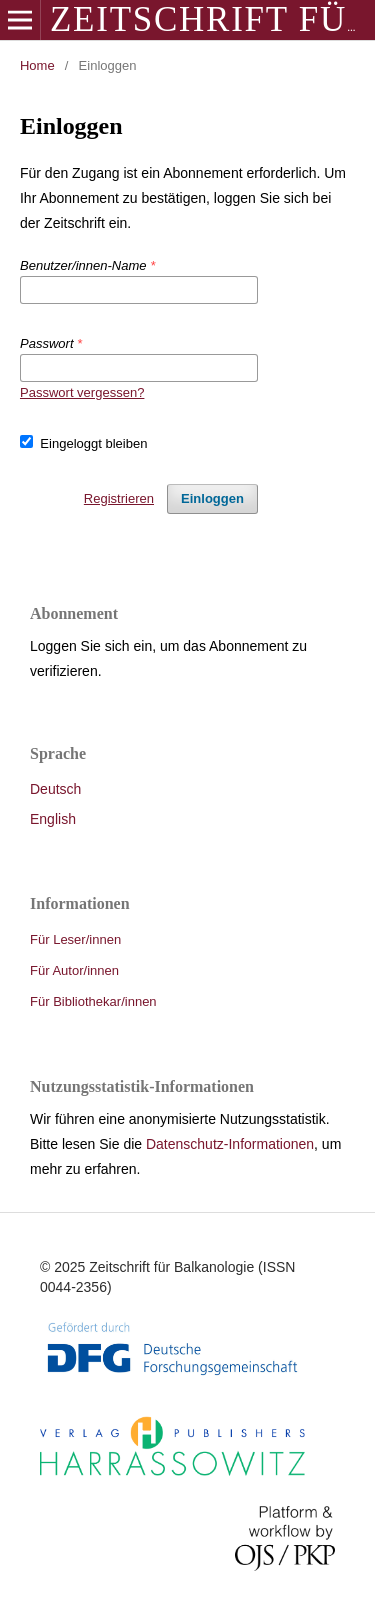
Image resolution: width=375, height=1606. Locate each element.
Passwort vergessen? (82, 392)
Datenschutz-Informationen (230, 1144)
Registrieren (119, 498)
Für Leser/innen (75, 939)
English (53, 819)
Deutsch (55, 789)
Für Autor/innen (74, 970)
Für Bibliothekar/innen (93, 1001)
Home (37, 65)
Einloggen (212, 498)
